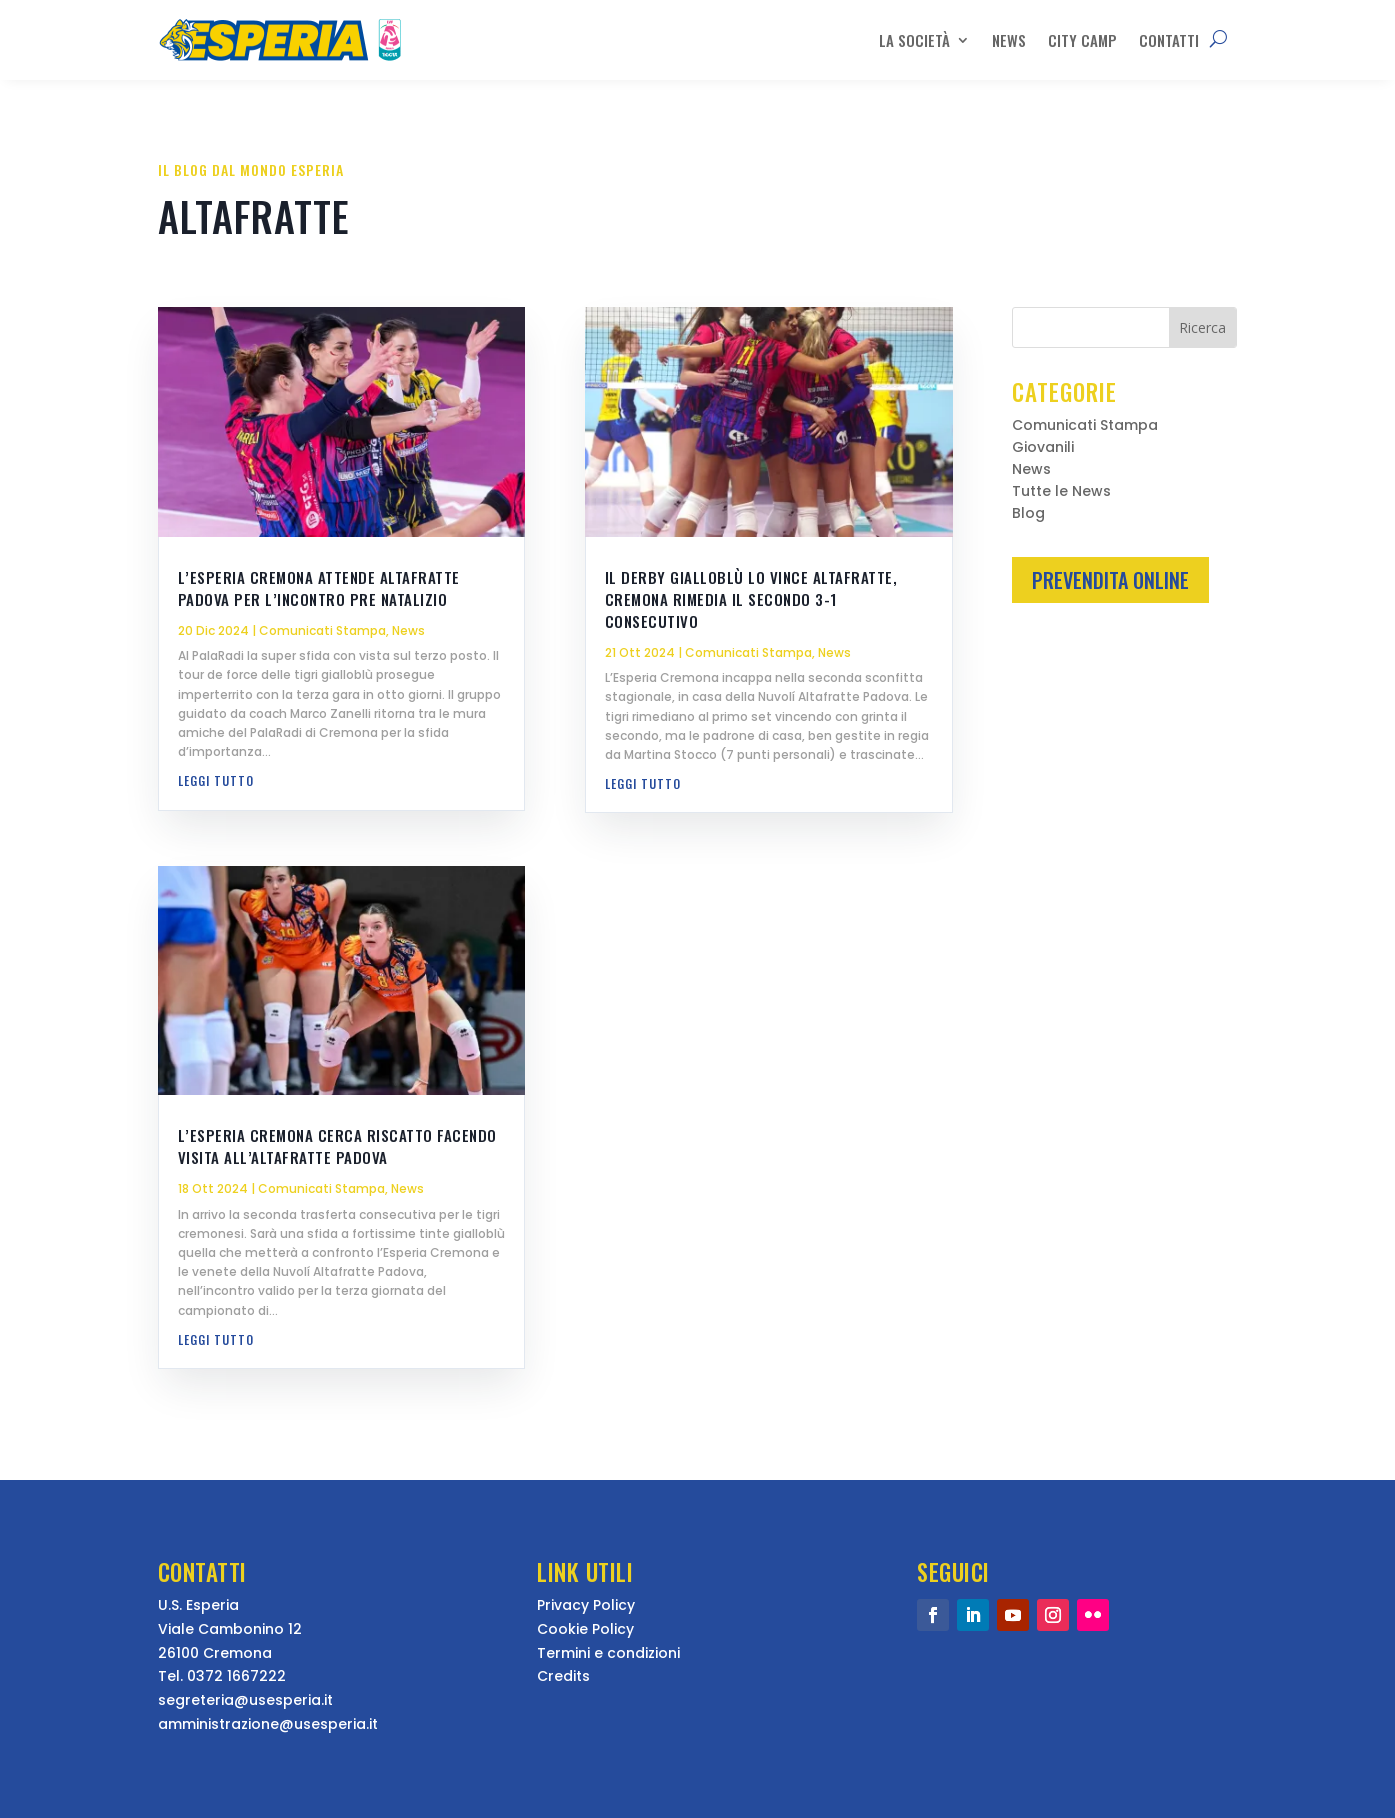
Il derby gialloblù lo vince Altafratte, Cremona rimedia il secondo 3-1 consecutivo (751, 599)
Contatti (1169, 40)
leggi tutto (216, 780)
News (1009, 40)
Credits (563, 1676)
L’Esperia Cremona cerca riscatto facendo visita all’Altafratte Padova (337, 1146)
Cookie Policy (585, 1629)
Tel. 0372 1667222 (222, 1676)
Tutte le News (1061, 492)
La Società (914, 40)
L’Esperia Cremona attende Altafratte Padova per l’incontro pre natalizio (319, 588)
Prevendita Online (1110, 580)
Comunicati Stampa (322, 630)
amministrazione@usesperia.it (268, 1724)
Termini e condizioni (608, 1653)
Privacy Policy (586, 1605)
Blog (1028, 514)
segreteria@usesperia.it (245, 1700)
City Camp (1082, 40)
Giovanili (1043, 448)
